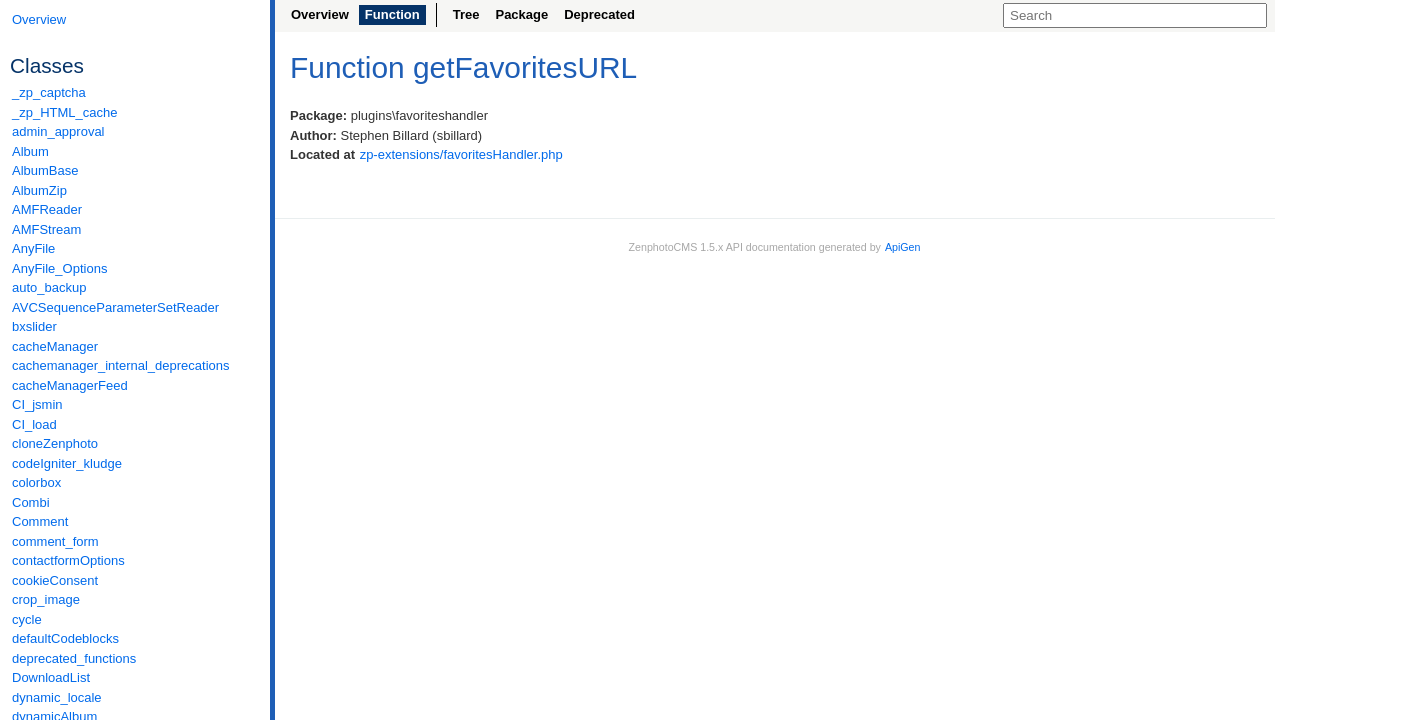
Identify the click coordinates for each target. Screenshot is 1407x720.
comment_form (55, 541)
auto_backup (49, 287)
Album (30, 151)
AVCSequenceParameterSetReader (115, 307)
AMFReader (47, 209)
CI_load (34, 424)
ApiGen (903, 247)
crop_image (46, 599)
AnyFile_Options (59, 268)
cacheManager (55, 346)
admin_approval (58, 131)
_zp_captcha (49, 92)
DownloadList (51, 677)
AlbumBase (45, 170)
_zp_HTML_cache (65, 112)
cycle (27, 619)
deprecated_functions (74, 658)
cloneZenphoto (55, 443)
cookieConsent (55, 580)
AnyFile (33, 248)
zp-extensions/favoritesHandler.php (461, 154)
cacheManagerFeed (70, 385)
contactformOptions (68, 560)
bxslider (34, 326)
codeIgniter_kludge (67, 463)
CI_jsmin (37, 404)
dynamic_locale (57, 697)
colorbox (36, 482)
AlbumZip (39, 190)
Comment (40, 521)
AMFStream (46, 229)
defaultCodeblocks (65, 638)
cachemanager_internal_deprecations (121, 365)
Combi (31, 502)
